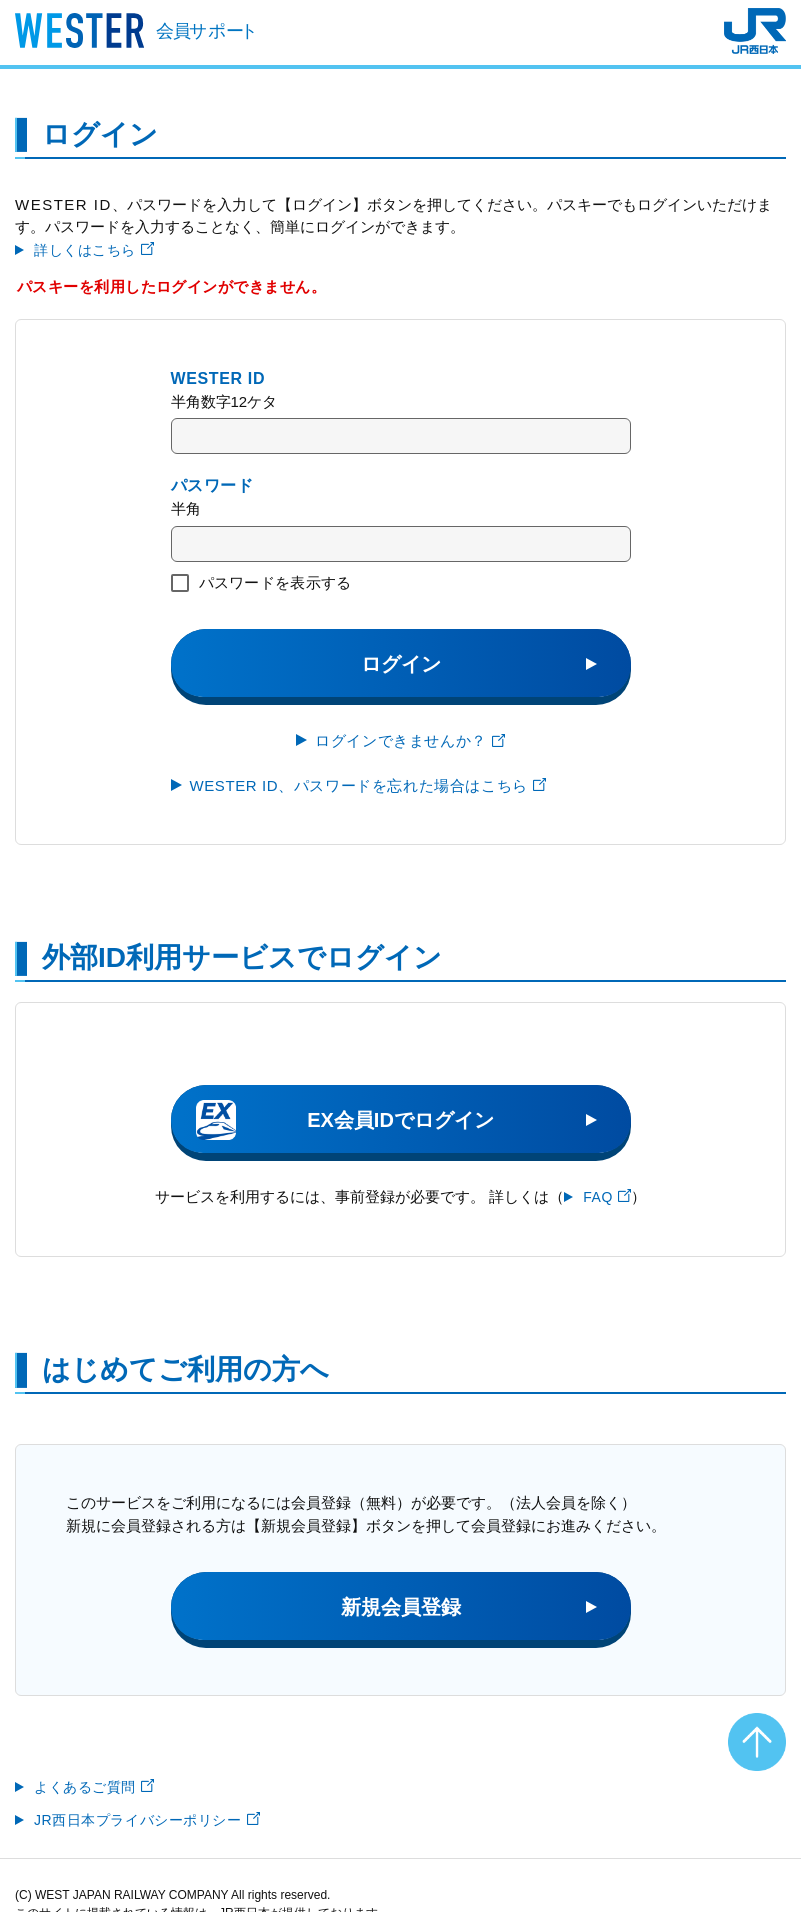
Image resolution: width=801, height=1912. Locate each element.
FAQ (607, 1197)
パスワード (212, 485)
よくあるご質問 (94, 1787)
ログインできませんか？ (410, 740)
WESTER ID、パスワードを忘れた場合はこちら (368, 785)
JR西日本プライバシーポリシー (147, 1820)
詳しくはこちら (94, 250)
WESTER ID (218, 378)
